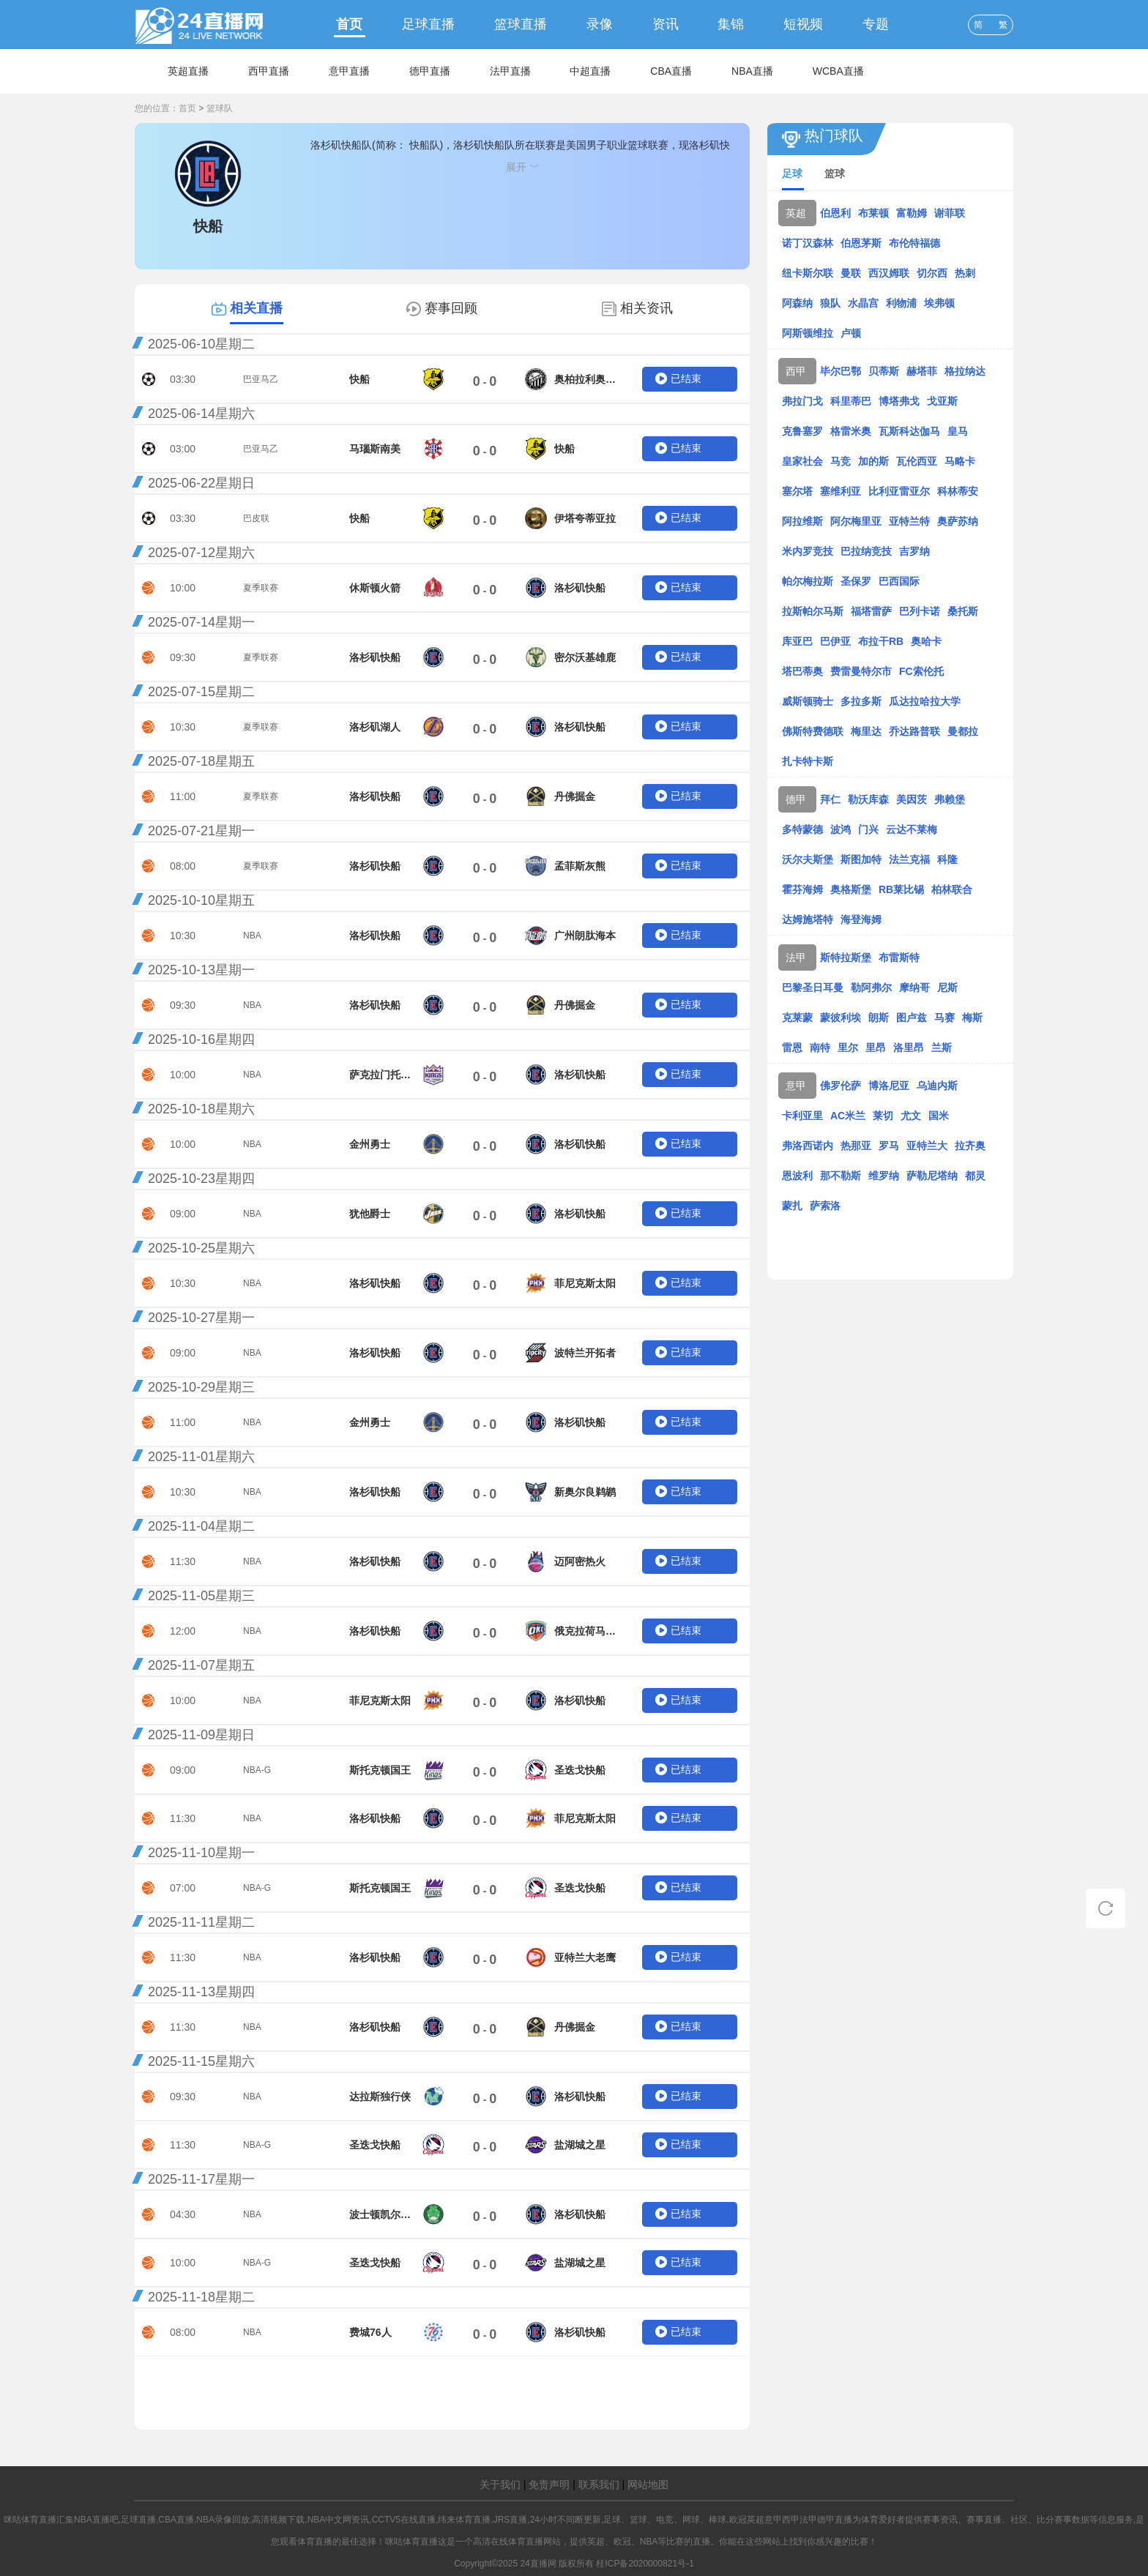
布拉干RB (880, 641)
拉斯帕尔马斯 (812, 611)
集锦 (731, 24)
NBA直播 (752, 71)
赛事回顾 (451, 308)
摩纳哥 (914, 987)
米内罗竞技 (807, 551)
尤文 (911, 1115)
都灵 (975, 1175)
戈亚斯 (942, 401)
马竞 (840, 461)
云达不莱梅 (911, 829)
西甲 (796, 371)
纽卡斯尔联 (807, 273)
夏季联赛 (260, 588)
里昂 (875, 1047)
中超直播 (590, 71)
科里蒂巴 (850, 401)
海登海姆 (860, 919)
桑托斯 (962, 611)
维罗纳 (883, 1175)
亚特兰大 (926, 1145)
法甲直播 (510, 71)
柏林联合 (951, 889)
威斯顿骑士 (807, 701)
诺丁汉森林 (807, 243)
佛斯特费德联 (812, 731)
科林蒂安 (957, 491)
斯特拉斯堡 (845, 957)
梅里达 (866, 731)
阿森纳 (797, 303)
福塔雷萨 (871, 611)
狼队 (830, 303)
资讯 (665, 24)
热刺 (965, 273)
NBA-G (257, 1770)
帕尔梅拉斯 (807, 581)
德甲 (796, 799)
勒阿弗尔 (871, 987)
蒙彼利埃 (840, 1017)
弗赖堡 (949, 799)
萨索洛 (825, 1206)
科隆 (947, 859)
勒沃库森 (868, 799)
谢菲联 (949, 213)
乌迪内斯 (937, 1085)
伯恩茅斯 (860, 243)
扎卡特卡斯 (807, 761)
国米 (938, 1115)
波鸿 (840, 829)
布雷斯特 (899, 957)
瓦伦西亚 (916, 461)
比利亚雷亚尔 (899, 491)
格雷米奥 (850, 431)
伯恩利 (835, 213)
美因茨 (911, 799)
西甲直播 (268, 71)
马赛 (944, 1017)
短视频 (803, 24)
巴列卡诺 (919, 611)
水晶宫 (863, 303)
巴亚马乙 (260, 379)
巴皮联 (256, 518)
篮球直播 (520, 24)
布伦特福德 (914, 243)
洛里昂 (908, 1047)
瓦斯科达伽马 (909, 431)
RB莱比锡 (901, 889)
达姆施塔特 (807, 919)
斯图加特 (860, 859)
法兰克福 (909, 859)
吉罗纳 (914, 551)
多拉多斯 (860, 701)
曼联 (850, 273)
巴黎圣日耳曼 (812, 987)
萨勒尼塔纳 (932, 1175)
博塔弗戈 (899, 401)
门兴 (868, 829)
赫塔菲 (921, 371)
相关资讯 (646, 308)
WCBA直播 (838, 71)
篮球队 (219, 108)
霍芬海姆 (802, 889)
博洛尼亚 (888, 1085)
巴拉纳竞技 (866, 551)
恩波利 (797, 1175)
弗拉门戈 (802, 401)
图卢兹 (911, 1017)
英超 (796, 213)
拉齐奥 (970, 1145)
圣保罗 (855, 581)
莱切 (883, 1115)
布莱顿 (873, 213)
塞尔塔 (797, 491)
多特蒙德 (802, 829)
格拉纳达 (964, 371)
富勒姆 (911, 213)
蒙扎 (792, 1206)
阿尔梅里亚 (855, 521)
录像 (599, 24)
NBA (252, 935)
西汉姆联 (888, 273)
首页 (349, 24)
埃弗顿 (939, 303)
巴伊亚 (835, 641)
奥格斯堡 (850, 889)
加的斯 (873, 461)
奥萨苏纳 (957, 521)
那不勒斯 (840, 1175)
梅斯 (972, 1017)
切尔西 (932, 273)
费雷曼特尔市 (861, 671)
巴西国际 (899, 581)
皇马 (957, 431)
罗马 (889, 1145)
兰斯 (941, 1047)
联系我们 (598, 2484)
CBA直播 (671, 71)
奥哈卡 (926, 641)
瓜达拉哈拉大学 (925, 701)
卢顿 (850, 333)
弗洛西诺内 (807, 1145)
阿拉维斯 (802, 521)
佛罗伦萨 (840, 1085)
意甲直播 (349, 71)
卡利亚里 (802, 1115)
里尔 (848, 1047)
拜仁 (830, 799)
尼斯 (947, 987)
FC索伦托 (921, 671)
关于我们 (500, 2484)
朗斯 (878, 1017)
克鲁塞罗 (802, 431)
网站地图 (647, 2484)
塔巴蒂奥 (802, 671)
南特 (820, 1047)
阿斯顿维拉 (807, 333)
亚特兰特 (909, 521)
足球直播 (428, 24)
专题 (875, 24)
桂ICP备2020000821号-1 (644, 2563)
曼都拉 (962, 731)
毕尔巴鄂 (840, 371)
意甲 (796, 1085)
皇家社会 (802, 461)
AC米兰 (847, 1115)
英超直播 (188, 71)
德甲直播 (429, 71)
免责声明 (549, 2484)
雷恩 (792, 1047)
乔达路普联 (914, 731)
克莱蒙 (797, 1017)
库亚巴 (797, 641)
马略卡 (959, 461)
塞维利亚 (840, 491)
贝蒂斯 (883, 371)
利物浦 (901, 303)
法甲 (796, 957)
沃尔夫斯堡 (807, 859)
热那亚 (855, 1145)
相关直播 (256, 308)
